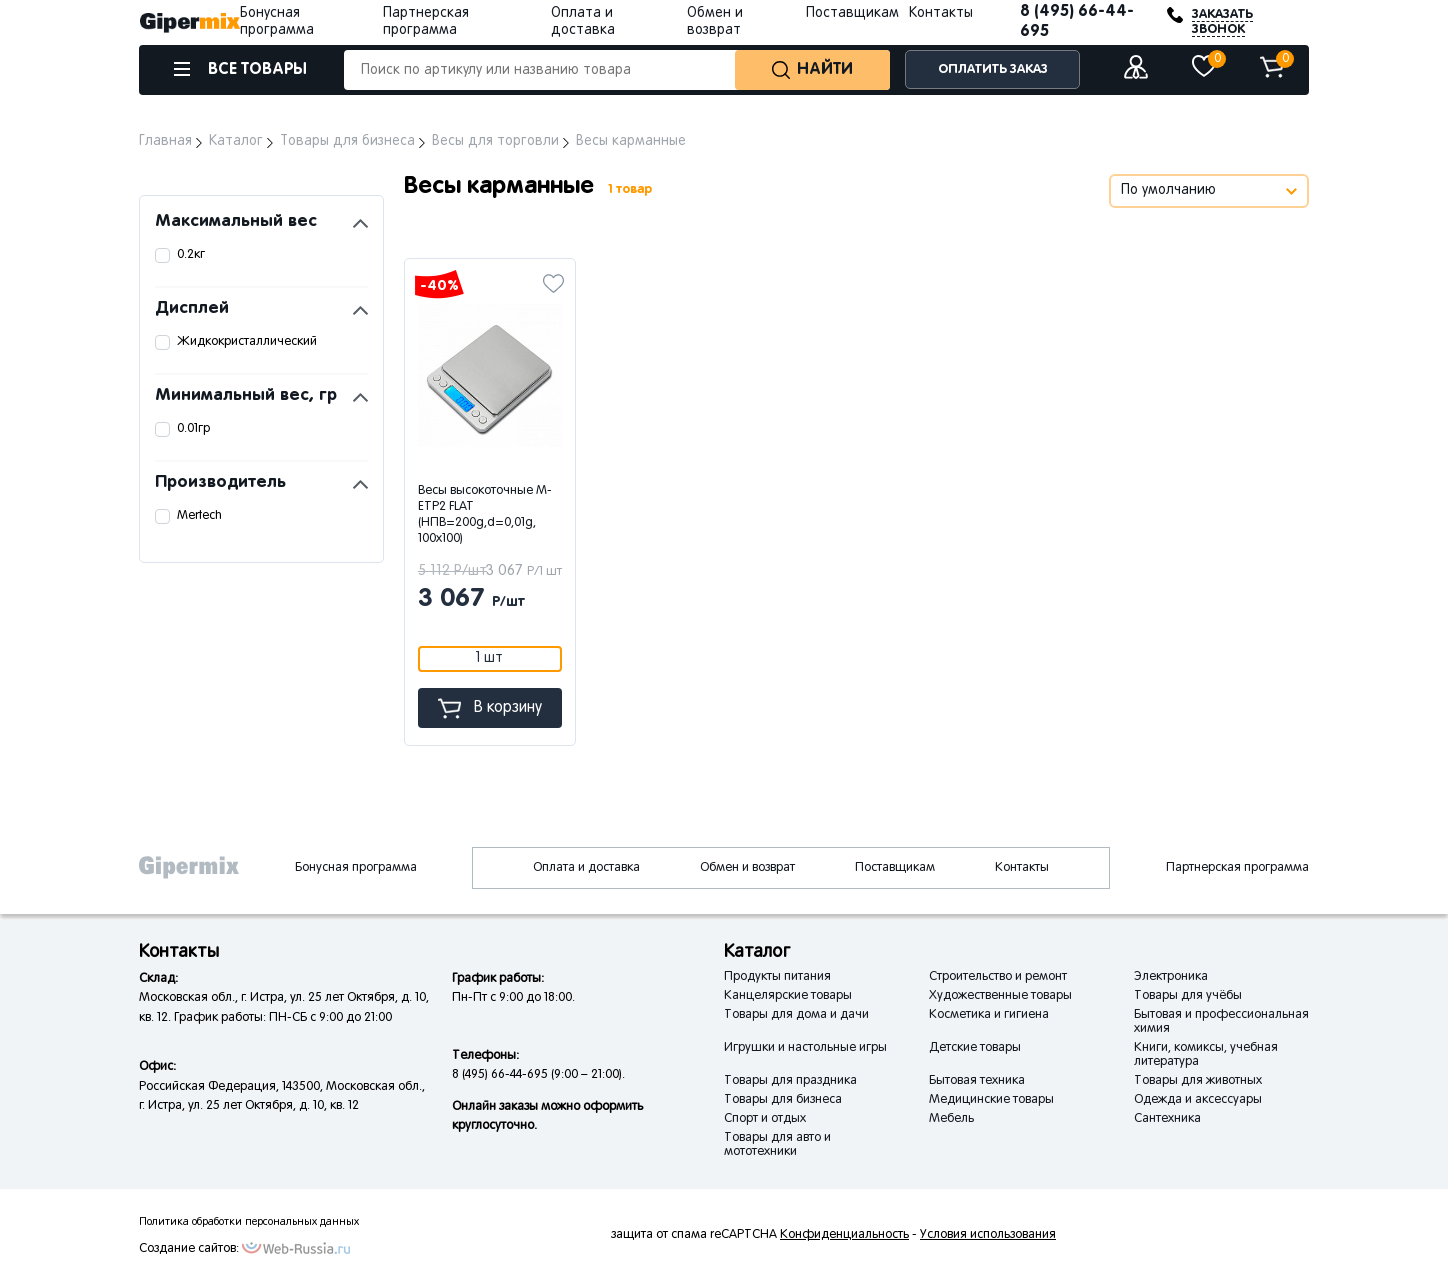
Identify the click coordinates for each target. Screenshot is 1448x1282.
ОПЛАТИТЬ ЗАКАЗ (993, 69)
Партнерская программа (1237, 868)
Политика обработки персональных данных (249, 1222)
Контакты (941, 13)
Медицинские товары (991, 1100)
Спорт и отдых (765, 1119)
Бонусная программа (356, 868)
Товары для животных (1198, 1081)
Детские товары (975, 1048)
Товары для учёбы (1188, 996)
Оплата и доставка (586, 868)
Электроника (1171, 977)
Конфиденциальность (844, 1235)
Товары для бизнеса (783, 1100)
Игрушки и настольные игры (805, 1048)
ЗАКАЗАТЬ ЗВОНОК (1222, 22)
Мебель (951, 1119)
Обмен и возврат (747, 868)
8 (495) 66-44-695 (1077, 21)
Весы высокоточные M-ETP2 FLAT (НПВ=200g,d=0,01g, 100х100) (485, 515)
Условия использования (988, 1235)
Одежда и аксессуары (1198, 1100)
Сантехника (1167, 1119)
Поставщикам (852, 13)
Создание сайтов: (189, 1249)
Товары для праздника (790, 1081)
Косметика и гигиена (989, 1015)
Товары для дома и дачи (796, 1015)
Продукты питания (777, 977)
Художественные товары (1000, 996)
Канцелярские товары (788, 996)
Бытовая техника (977, 1081)
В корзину (490, 708)
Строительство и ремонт (998, 977)
